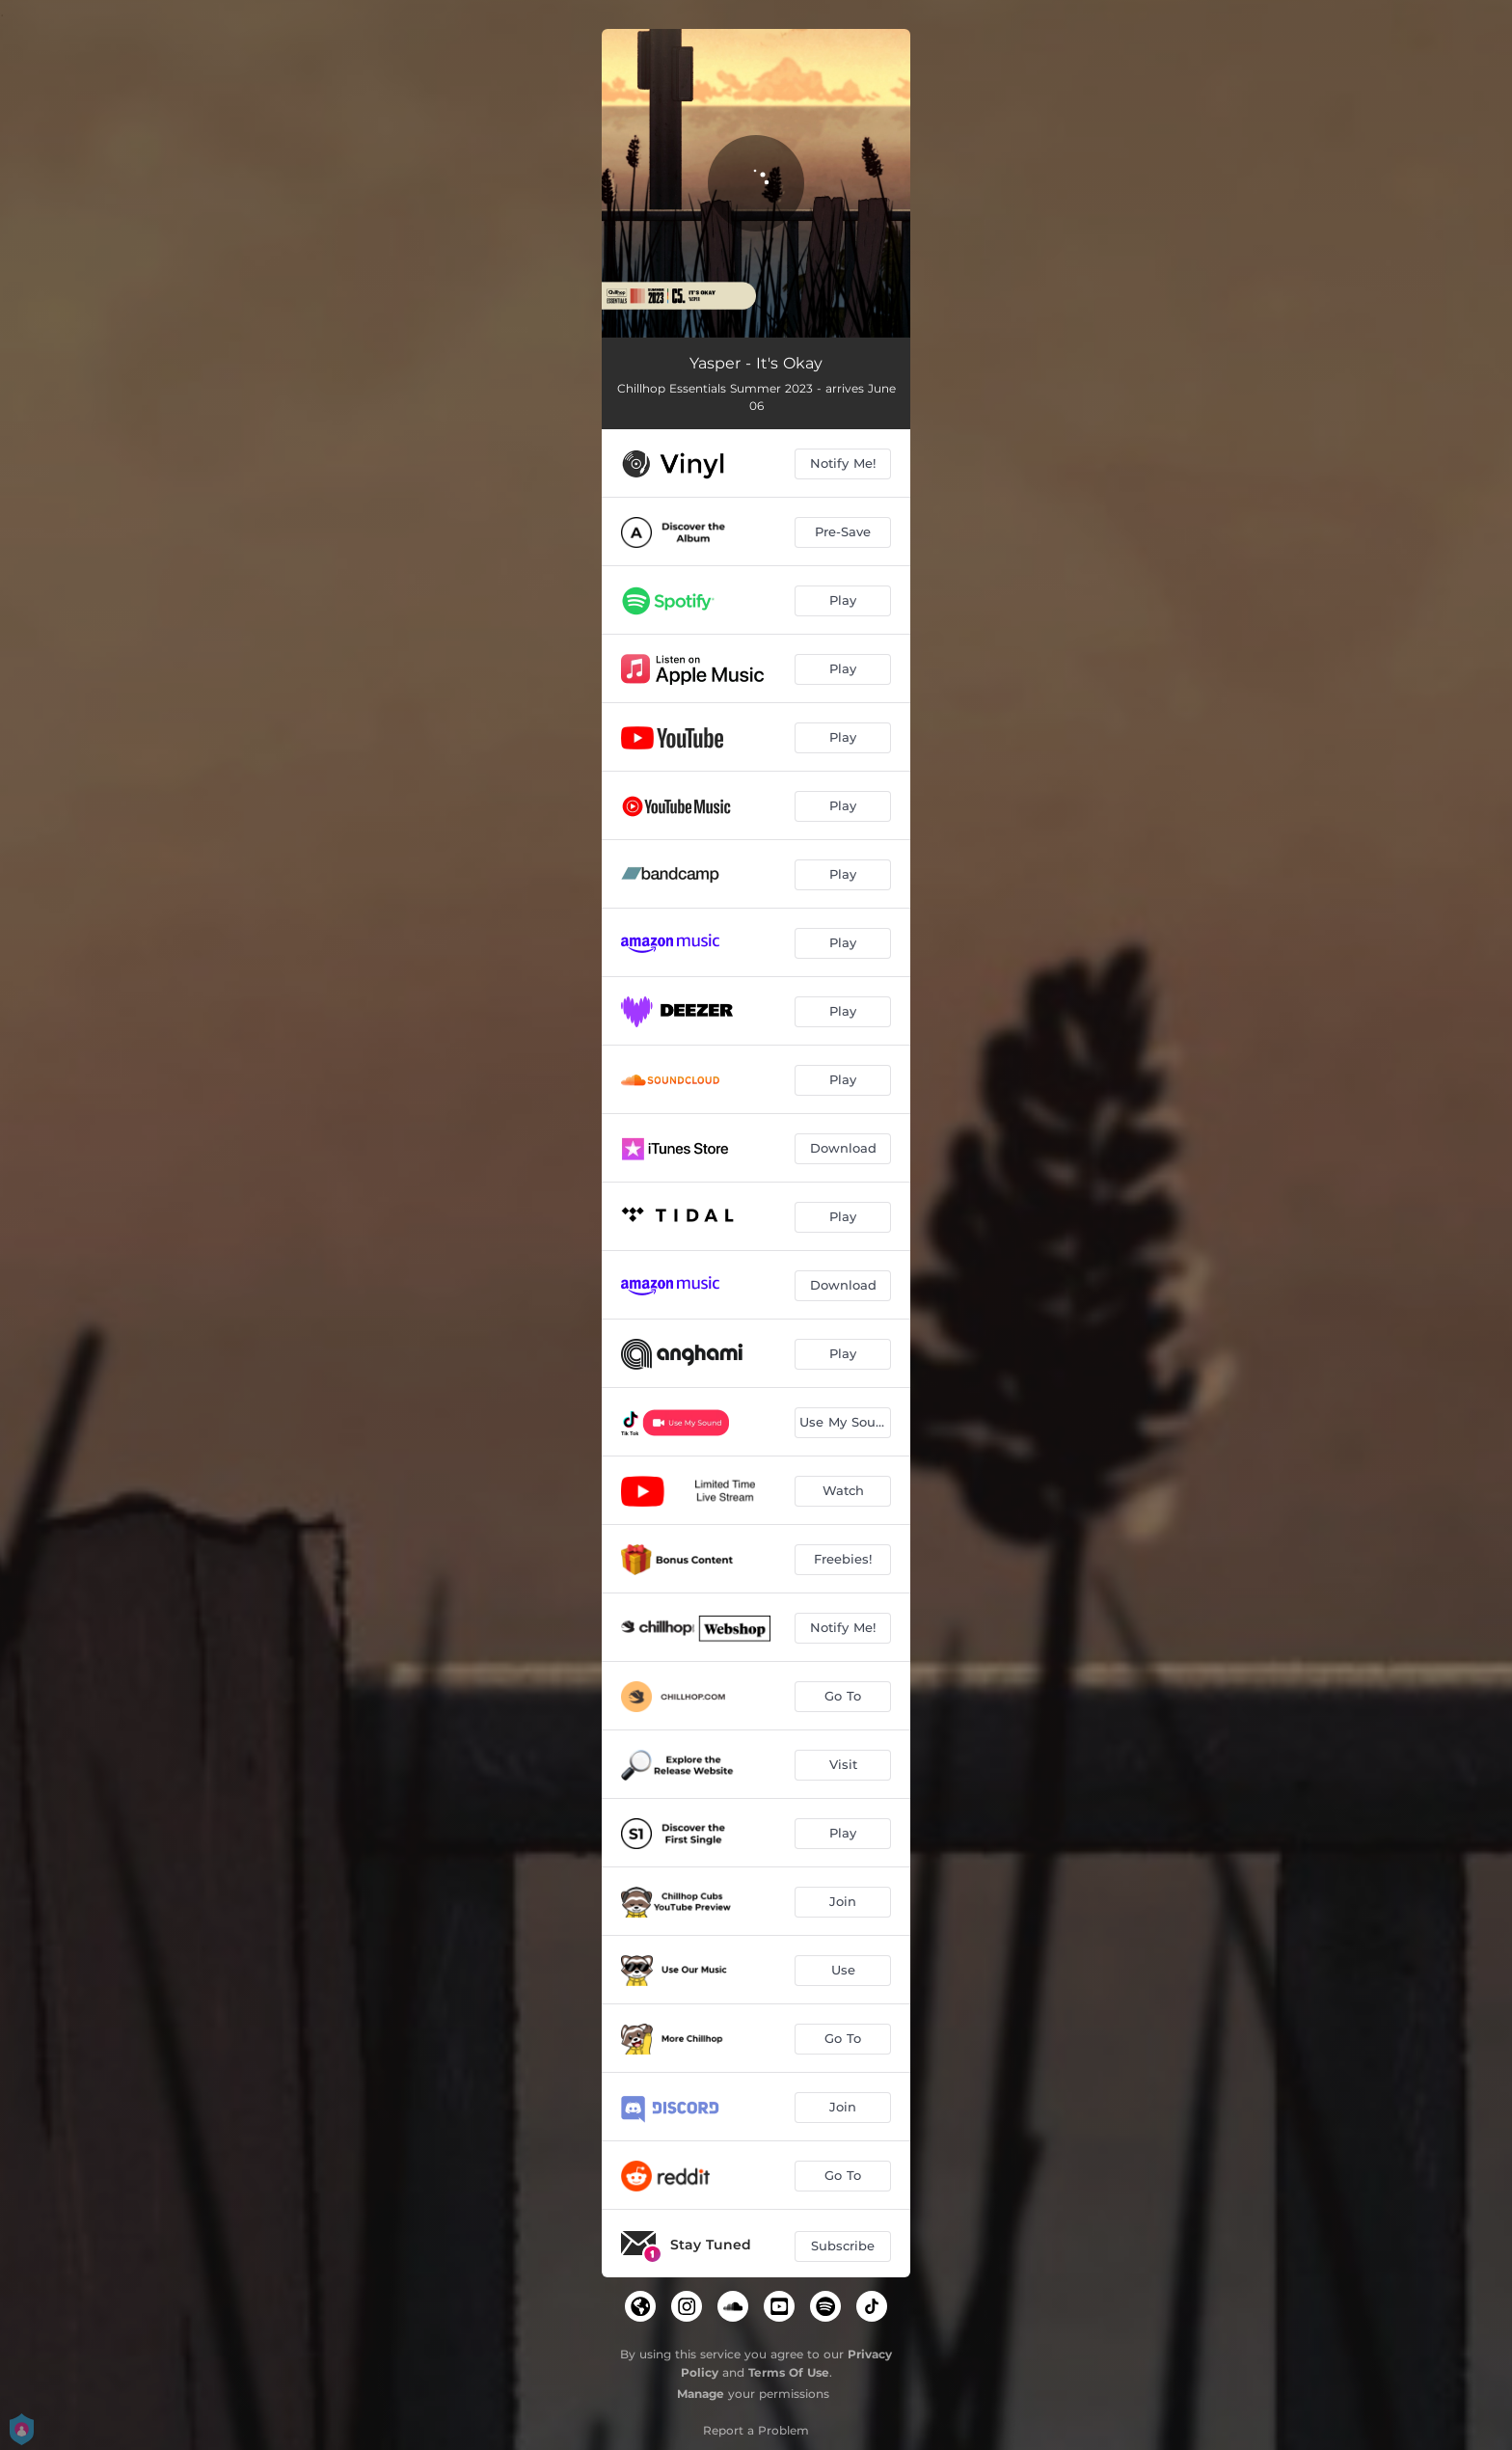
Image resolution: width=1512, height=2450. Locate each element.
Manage (700, 2393)
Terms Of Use (788, 2372)
